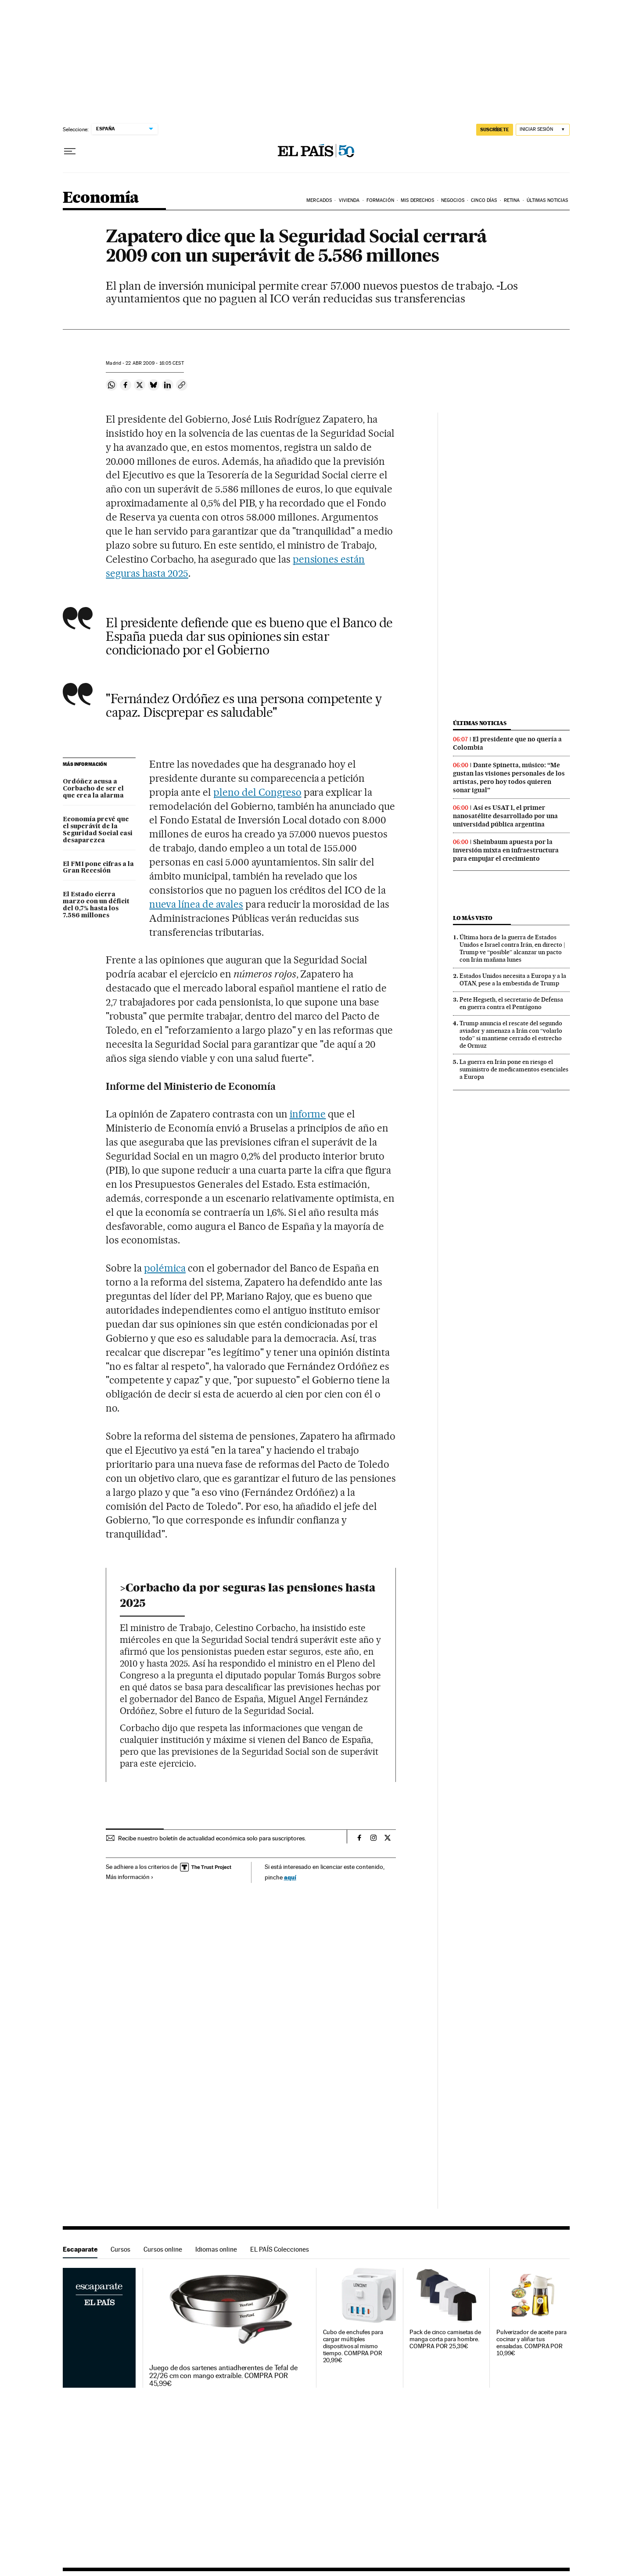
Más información (130, 1876)
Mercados (319, 200)
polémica (165, 1268)
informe (308, 1114)
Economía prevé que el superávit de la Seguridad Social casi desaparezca (98, 830)
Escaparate (80, 2249)
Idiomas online (216, 2249)
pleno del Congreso (257, 792)
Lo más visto (472, 918)
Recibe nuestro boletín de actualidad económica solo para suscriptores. (212, 1838)
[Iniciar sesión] (543, 130)
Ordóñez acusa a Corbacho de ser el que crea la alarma (93, 789)
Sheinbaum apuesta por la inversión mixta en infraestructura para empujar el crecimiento (506, 850)
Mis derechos (417, 200)
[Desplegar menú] (70, 151)
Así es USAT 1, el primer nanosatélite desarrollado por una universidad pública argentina (505, 816)
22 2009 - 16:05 (154, 363)
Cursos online (163, 2249)
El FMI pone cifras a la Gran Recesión (98, 867)
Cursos (120, 2249)
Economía (101, 198)
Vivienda (349, 200)
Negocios (452, 200)
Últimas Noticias (547, 200)
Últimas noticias (479, 723)
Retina (512, 200)
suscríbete (494, 129)
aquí (290, 1877)
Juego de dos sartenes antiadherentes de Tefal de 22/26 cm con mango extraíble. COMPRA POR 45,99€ (223, 2376)
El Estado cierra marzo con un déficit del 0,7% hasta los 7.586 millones (96, 905)
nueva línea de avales (196, 904)
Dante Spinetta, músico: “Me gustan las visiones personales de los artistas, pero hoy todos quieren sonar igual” (509, 777)
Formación (380, 200)
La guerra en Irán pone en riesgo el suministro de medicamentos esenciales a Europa (514, 1069)
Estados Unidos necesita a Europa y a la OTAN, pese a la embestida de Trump (513, 979)
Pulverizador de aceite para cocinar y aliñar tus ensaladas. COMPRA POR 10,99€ (531, 2343)
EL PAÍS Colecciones (279, 2249)
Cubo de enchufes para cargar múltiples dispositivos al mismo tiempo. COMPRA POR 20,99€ (353, 2346)
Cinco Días (484, 200)
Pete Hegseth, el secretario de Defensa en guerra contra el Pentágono (511, 1003)
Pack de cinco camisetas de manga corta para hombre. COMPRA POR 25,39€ (445, 2339)
